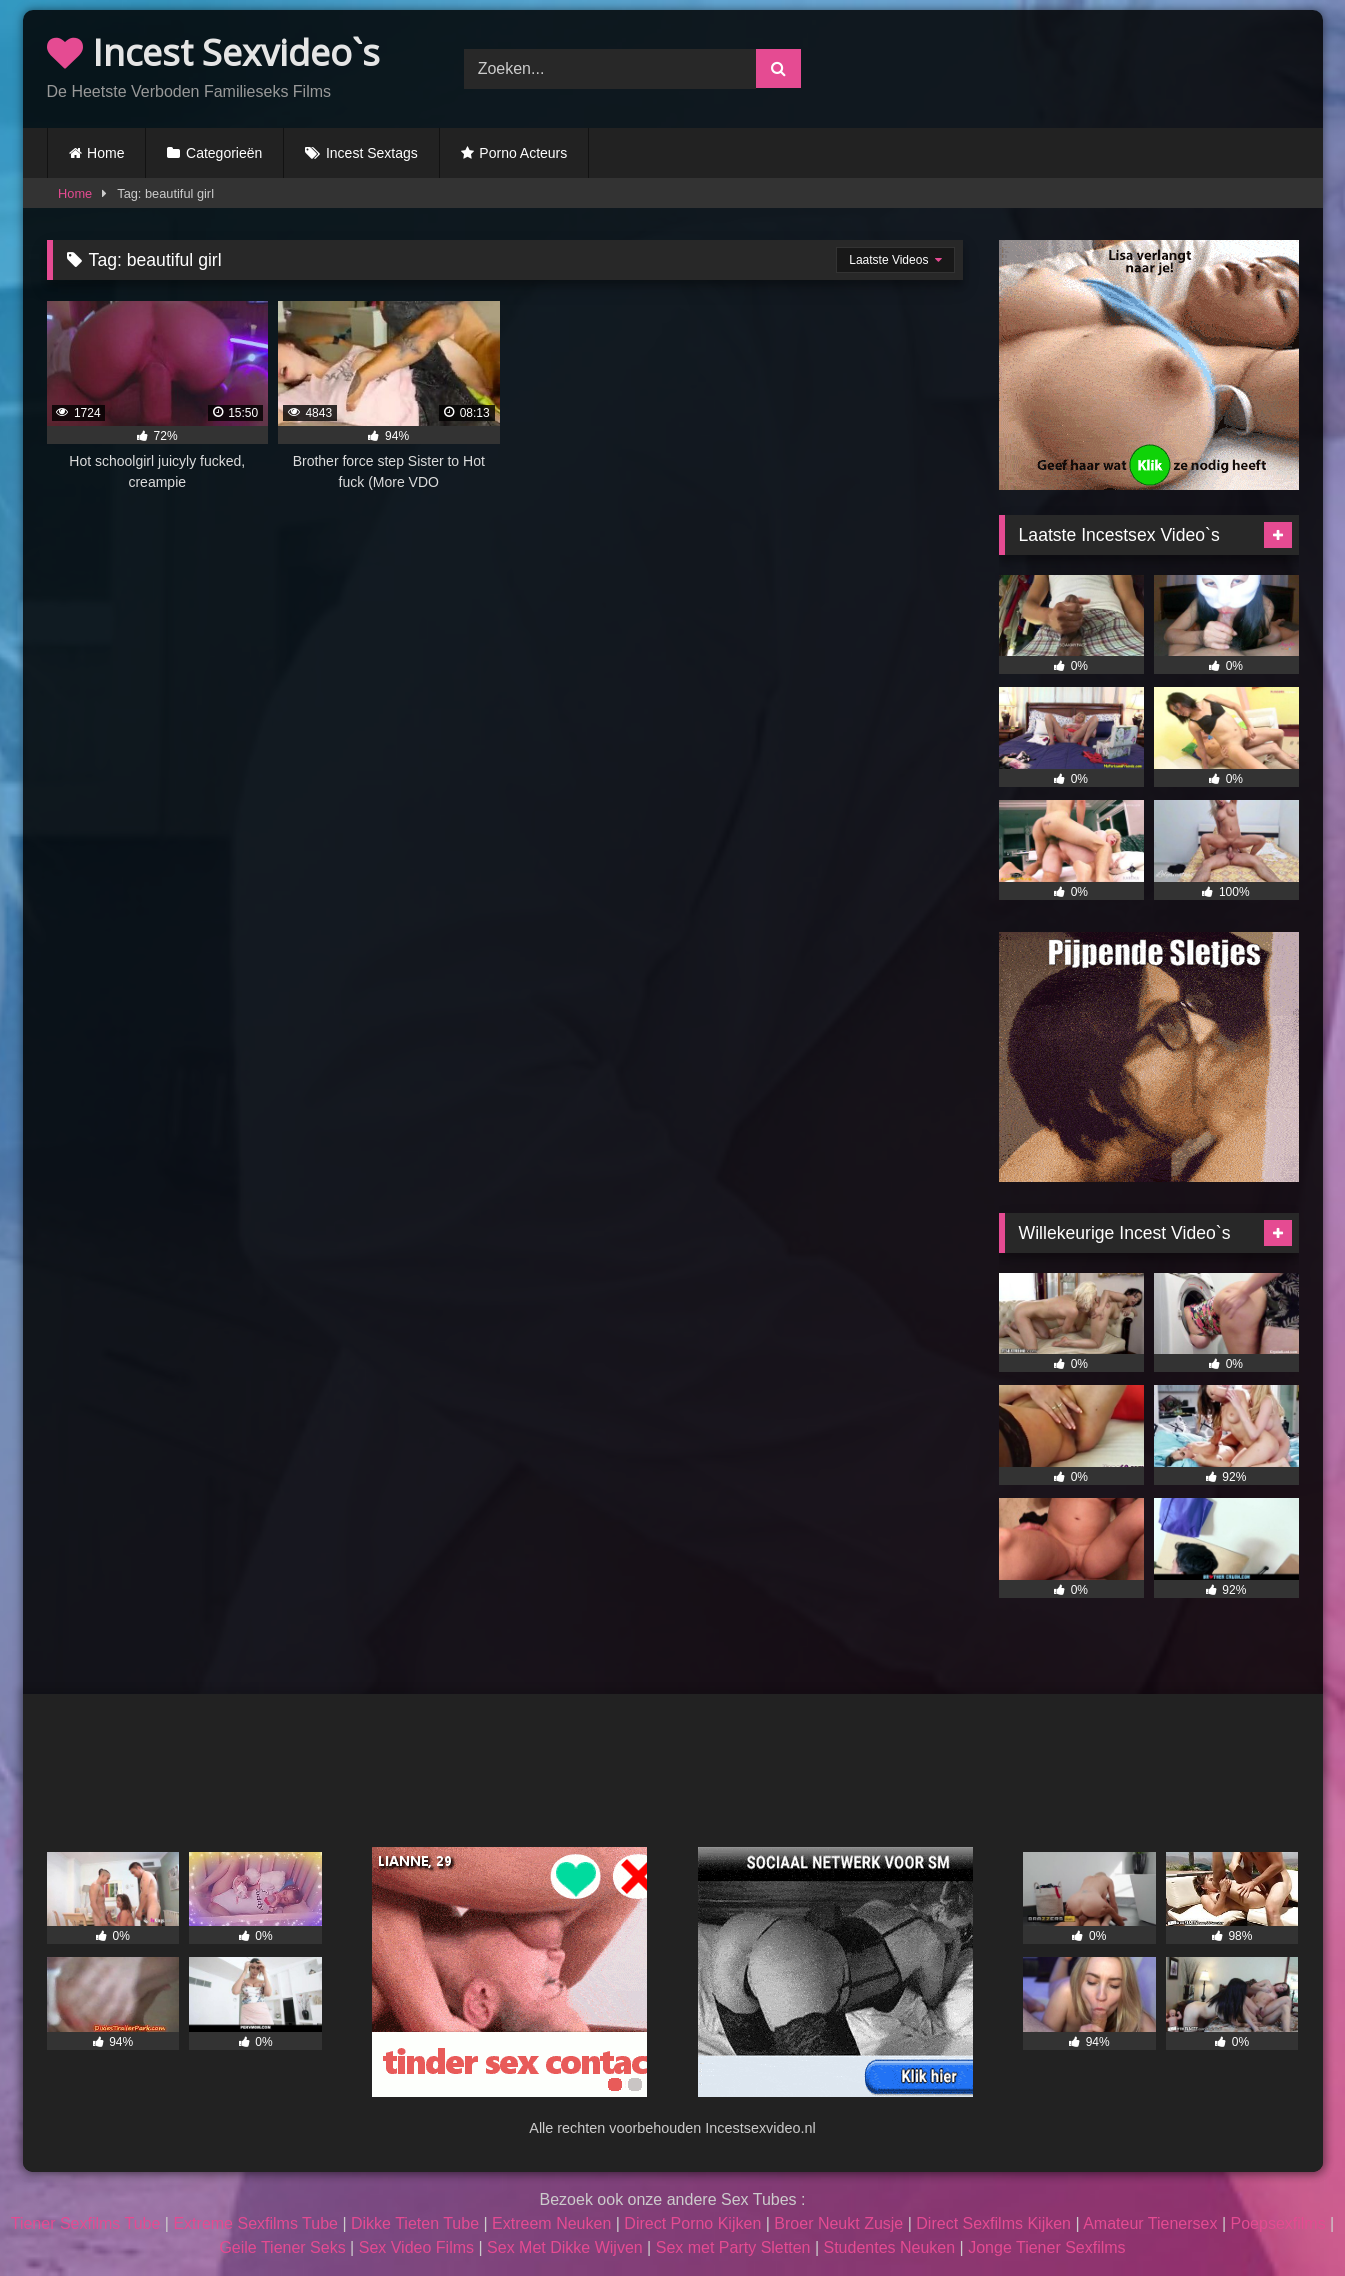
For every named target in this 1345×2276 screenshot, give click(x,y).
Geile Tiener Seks (282, 2247)
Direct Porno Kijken (692, 2223)
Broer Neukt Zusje (838, 2223)
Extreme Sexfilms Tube (255, 2223)
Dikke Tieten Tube (415, 2223)
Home (105, 153)
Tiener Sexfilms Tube (86, 2223)
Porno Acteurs (523, 153)
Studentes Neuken (890, 2247)
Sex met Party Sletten (733, 2247)
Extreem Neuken (551, 2223)
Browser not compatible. (1089, 66)
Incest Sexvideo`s (213, 52)
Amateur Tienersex (1150, 2223)
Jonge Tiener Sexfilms (1046, 2247)
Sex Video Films (416, 2247)
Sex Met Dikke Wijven (565, 2247)
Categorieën (224, 153)
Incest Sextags (372, 153)
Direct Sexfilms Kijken (993, 2223)
